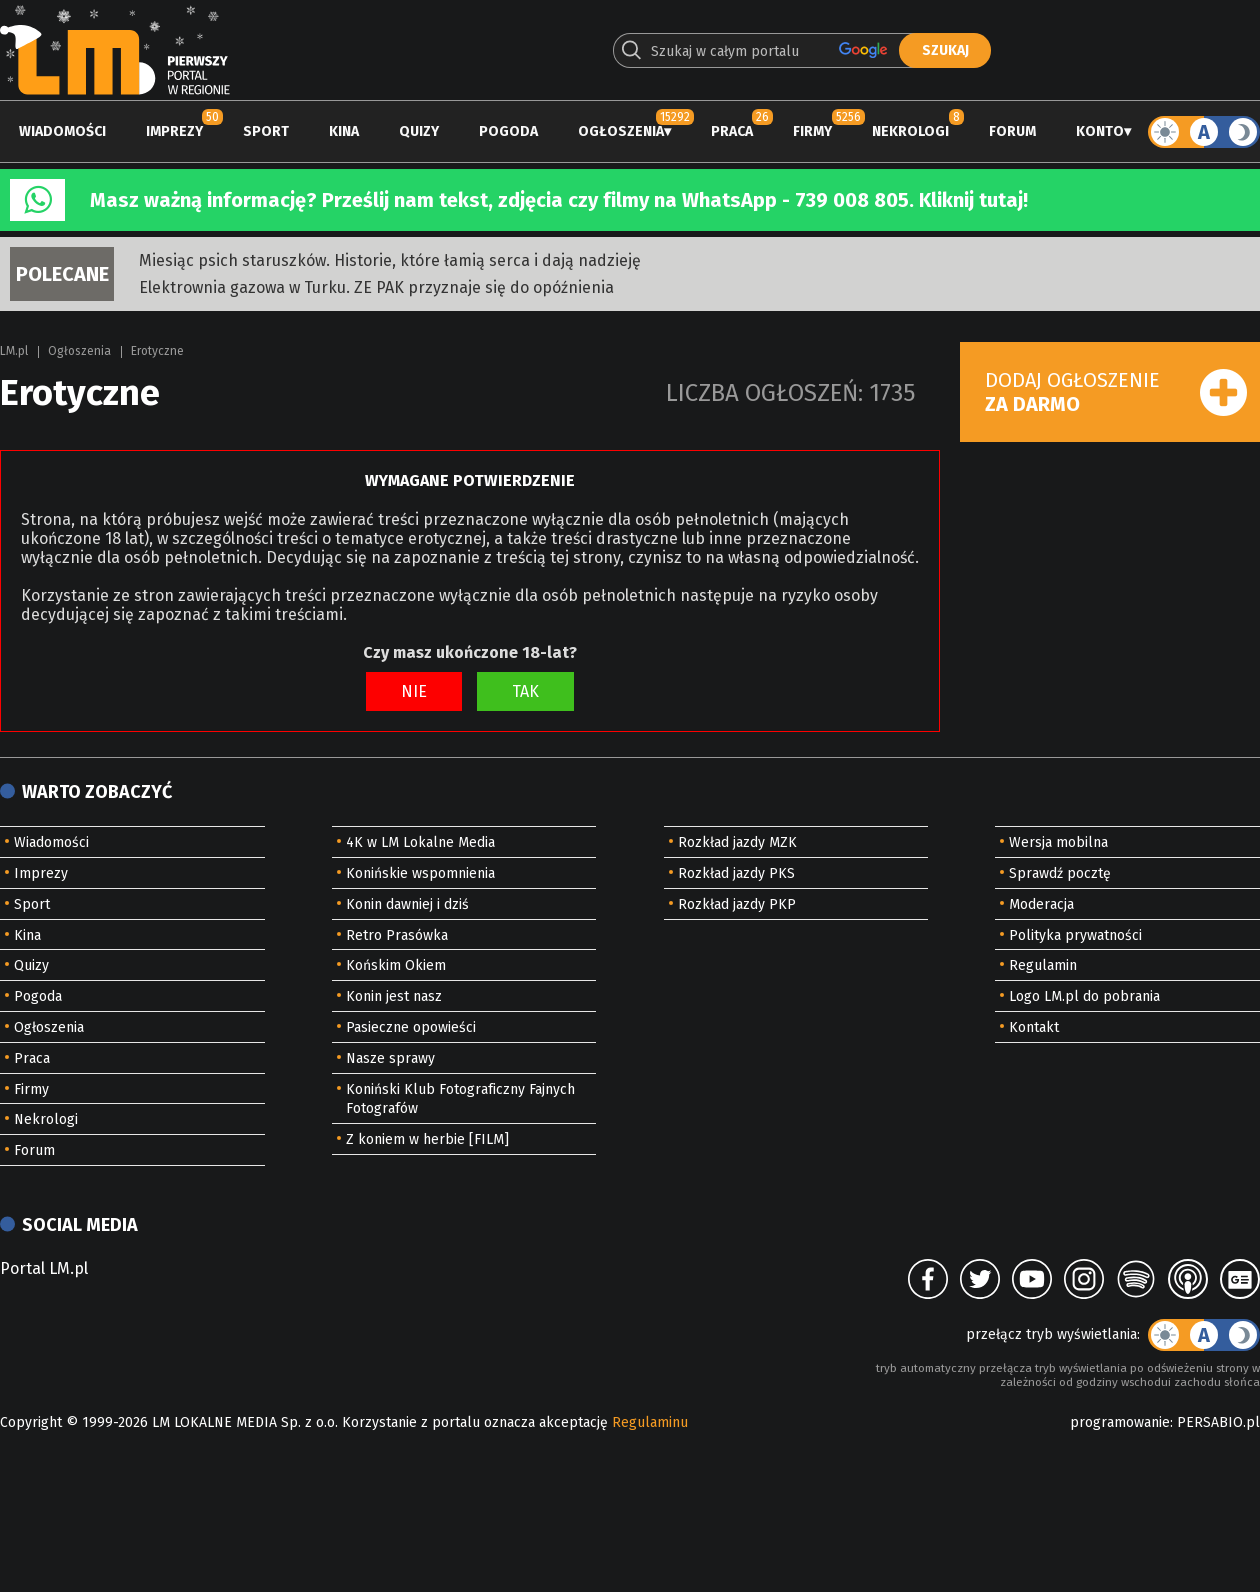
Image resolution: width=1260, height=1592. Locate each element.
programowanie (1120, 1422)
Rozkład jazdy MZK (737, 842)
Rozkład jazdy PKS (736, 873)
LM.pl (14, 351)
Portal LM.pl (44, 1268)
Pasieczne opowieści (411, 1027)
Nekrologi (910, 131)
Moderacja (1041, 904)
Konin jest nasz (394, 996)
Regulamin (1043, 965)
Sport (266, 131)
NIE (414, 691)
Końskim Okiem (396, 965)
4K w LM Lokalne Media (420, 842)
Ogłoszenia (621, 131)
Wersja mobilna (1058, 842)
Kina (344, 131)
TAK (525, 691)
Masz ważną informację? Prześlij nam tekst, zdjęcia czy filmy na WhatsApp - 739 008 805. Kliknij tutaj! (559, 200)
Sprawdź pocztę (1060, 873)
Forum (1012, 131)
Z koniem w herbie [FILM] (427, 1139)
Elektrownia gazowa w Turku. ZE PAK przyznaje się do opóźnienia (376, 287)
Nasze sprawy (390, 1058)
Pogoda (508, 131)
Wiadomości (62, 131)
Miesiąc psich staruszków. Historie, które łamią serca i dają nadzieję (390, 260)
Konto (1100, 131)
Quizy (419, 131)
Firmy (812, 131)
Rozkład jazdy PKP (737, 904)
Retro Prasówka (397, 935)
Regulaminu (650, 1422)
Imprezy (174, 131)
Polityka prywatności (1075, 935)
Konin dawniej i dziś (407, 904)
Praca (732, 131)
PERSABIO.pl (1218, 1422)
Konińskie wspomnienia (420, 873)
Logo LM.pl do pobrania (1084, 996)
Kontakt (1034, 1027)
